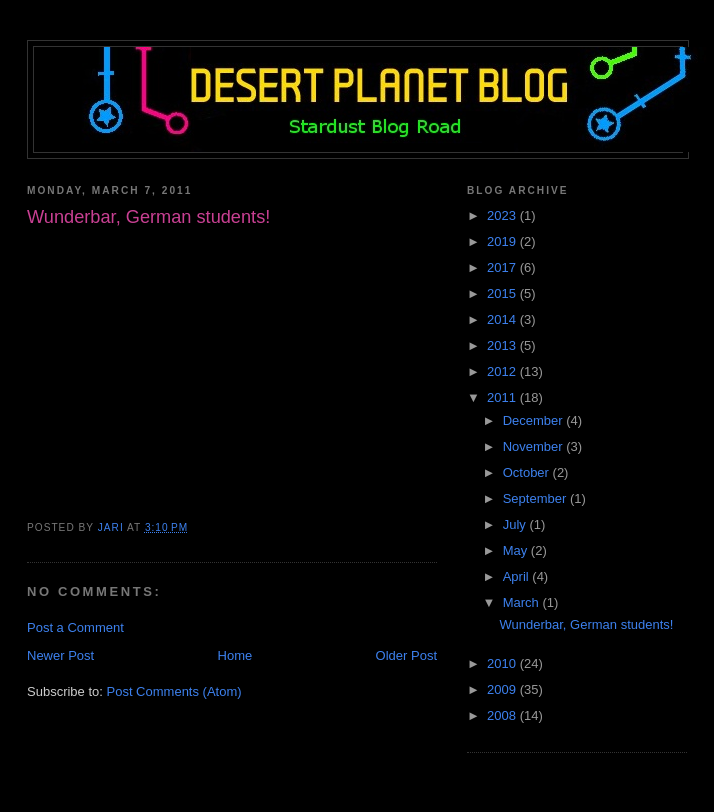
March (523, 602)
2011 (503, 397)
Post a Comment (75, 627)
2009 (503, 689)
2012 (503, 371)
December (535, 420)
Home (235, 655)
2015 (503, 293)
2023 (503, 215)
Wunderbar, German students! (586, 624)
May (517, 550)
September (536, 498)
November (535, 446)
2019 (503, 241)
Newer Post (60, 655)
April (518, 576)
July (516, 524)
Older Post (406, 655)
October (528, 472)
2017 (503, 267)
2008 (503, 715)
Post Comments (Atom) (174, 691)
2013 (503, 345)
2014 (503, 319)
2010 (503, 663)
